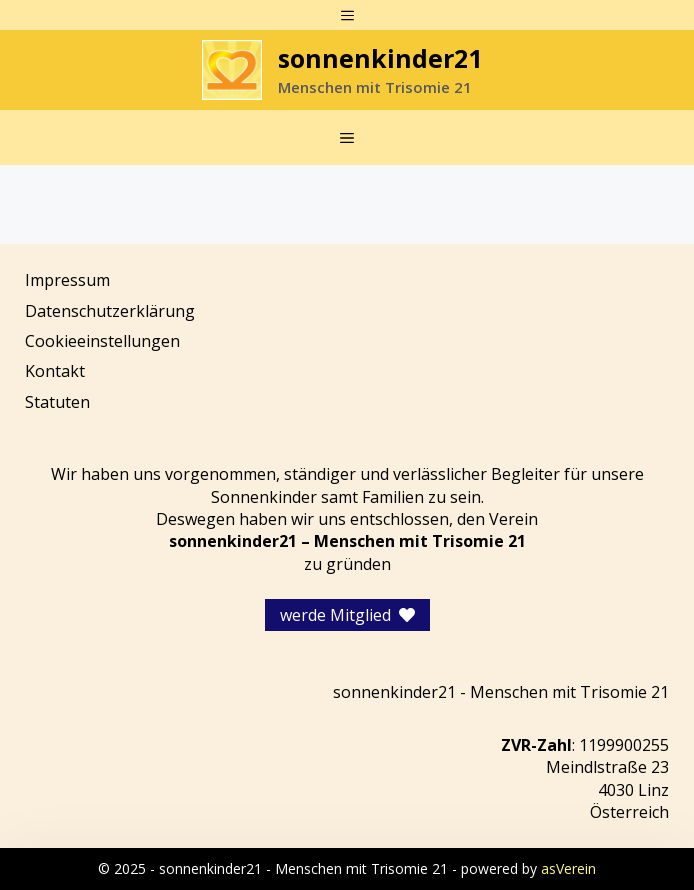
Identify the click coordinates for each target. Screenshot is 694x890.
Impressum (67, 280)
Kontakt (55, 371)
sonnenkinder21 (380, 58)
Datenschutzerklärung (110, 311)
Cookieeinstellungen (102, 341)
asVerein (568, 868)
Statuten (57, 402)
